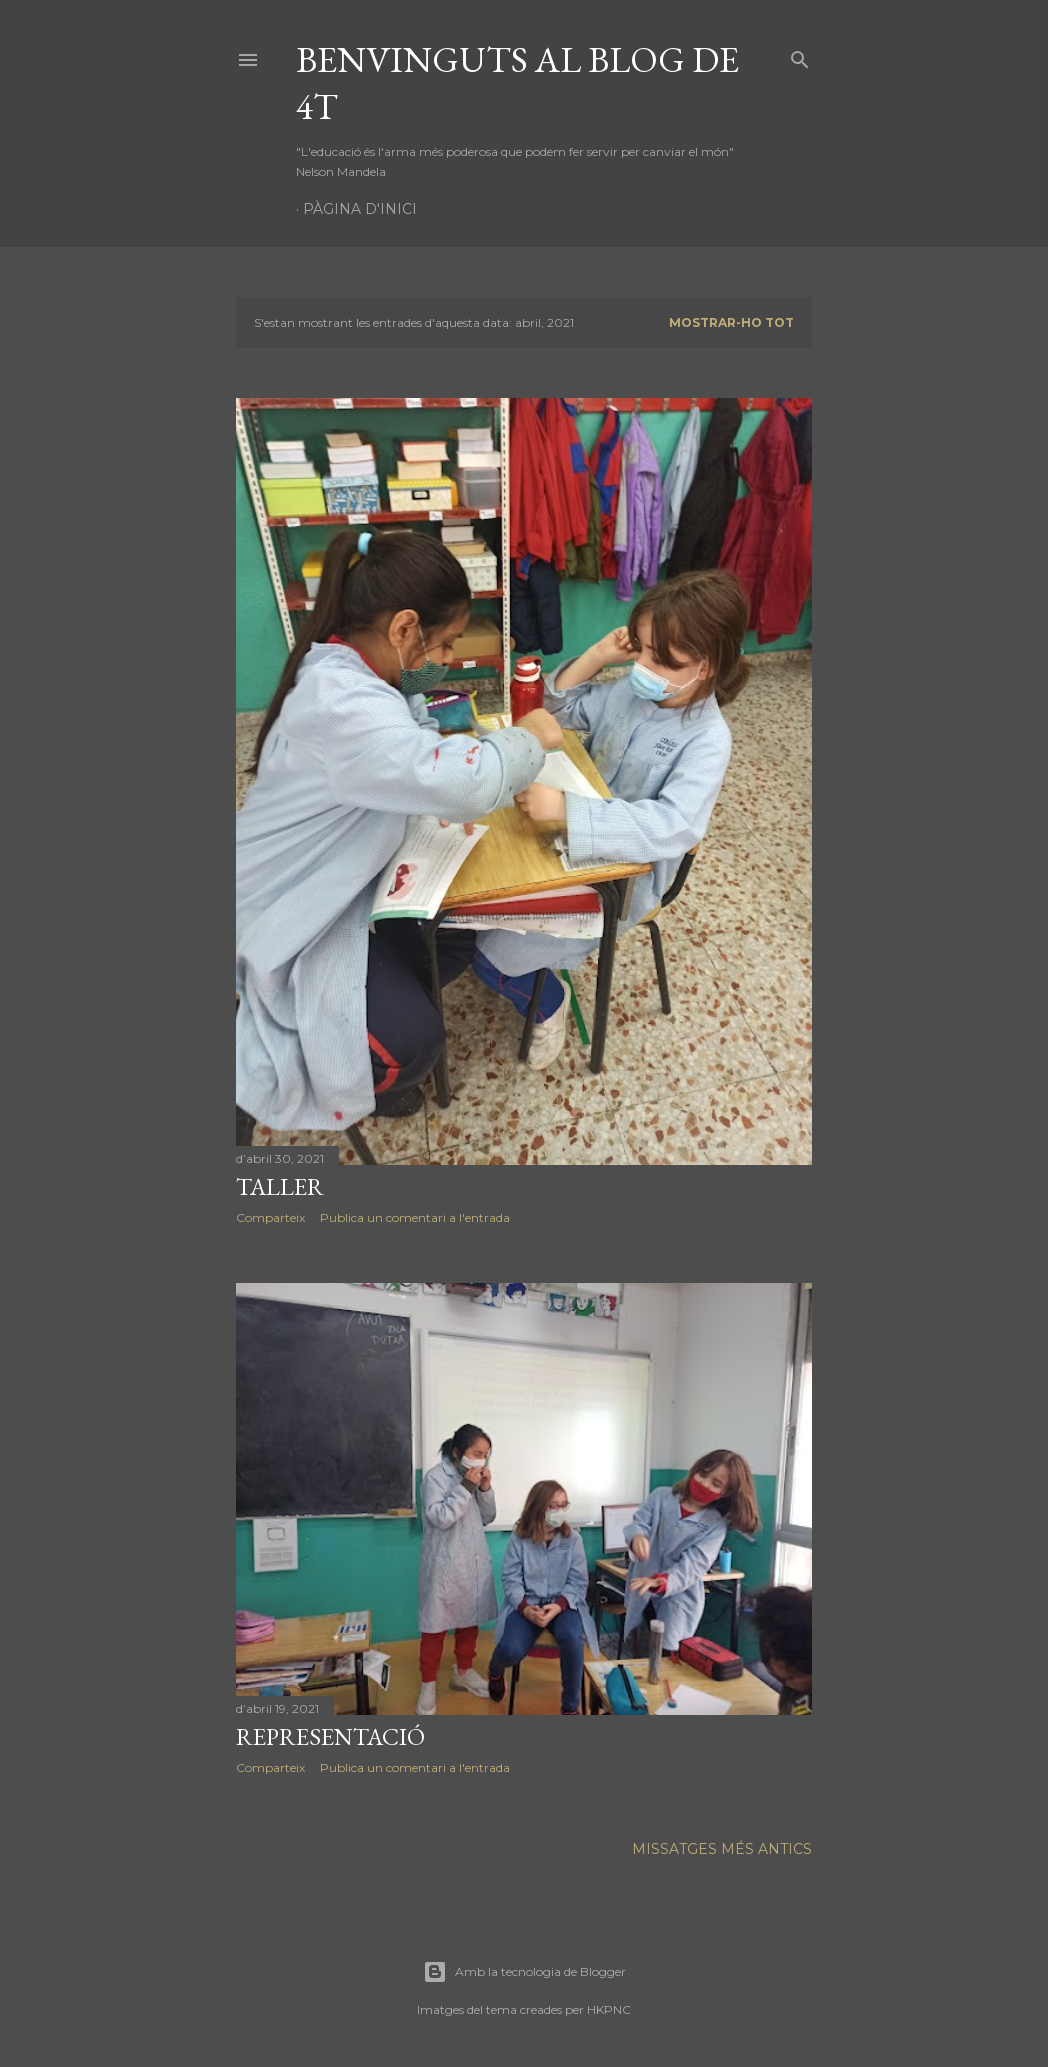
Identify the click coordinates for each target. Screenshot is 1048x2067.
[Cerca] (800, 55)
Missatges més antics (722, 1849)
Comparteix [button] (270, 1217)
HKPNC (609, 2009)
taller (280, 1186)
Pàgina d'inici (360, 209)
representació (330, 1736)
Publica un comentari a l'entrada (415, 1217)
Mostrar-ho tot (731, 322)
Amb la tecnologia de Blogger (524, 1972)
